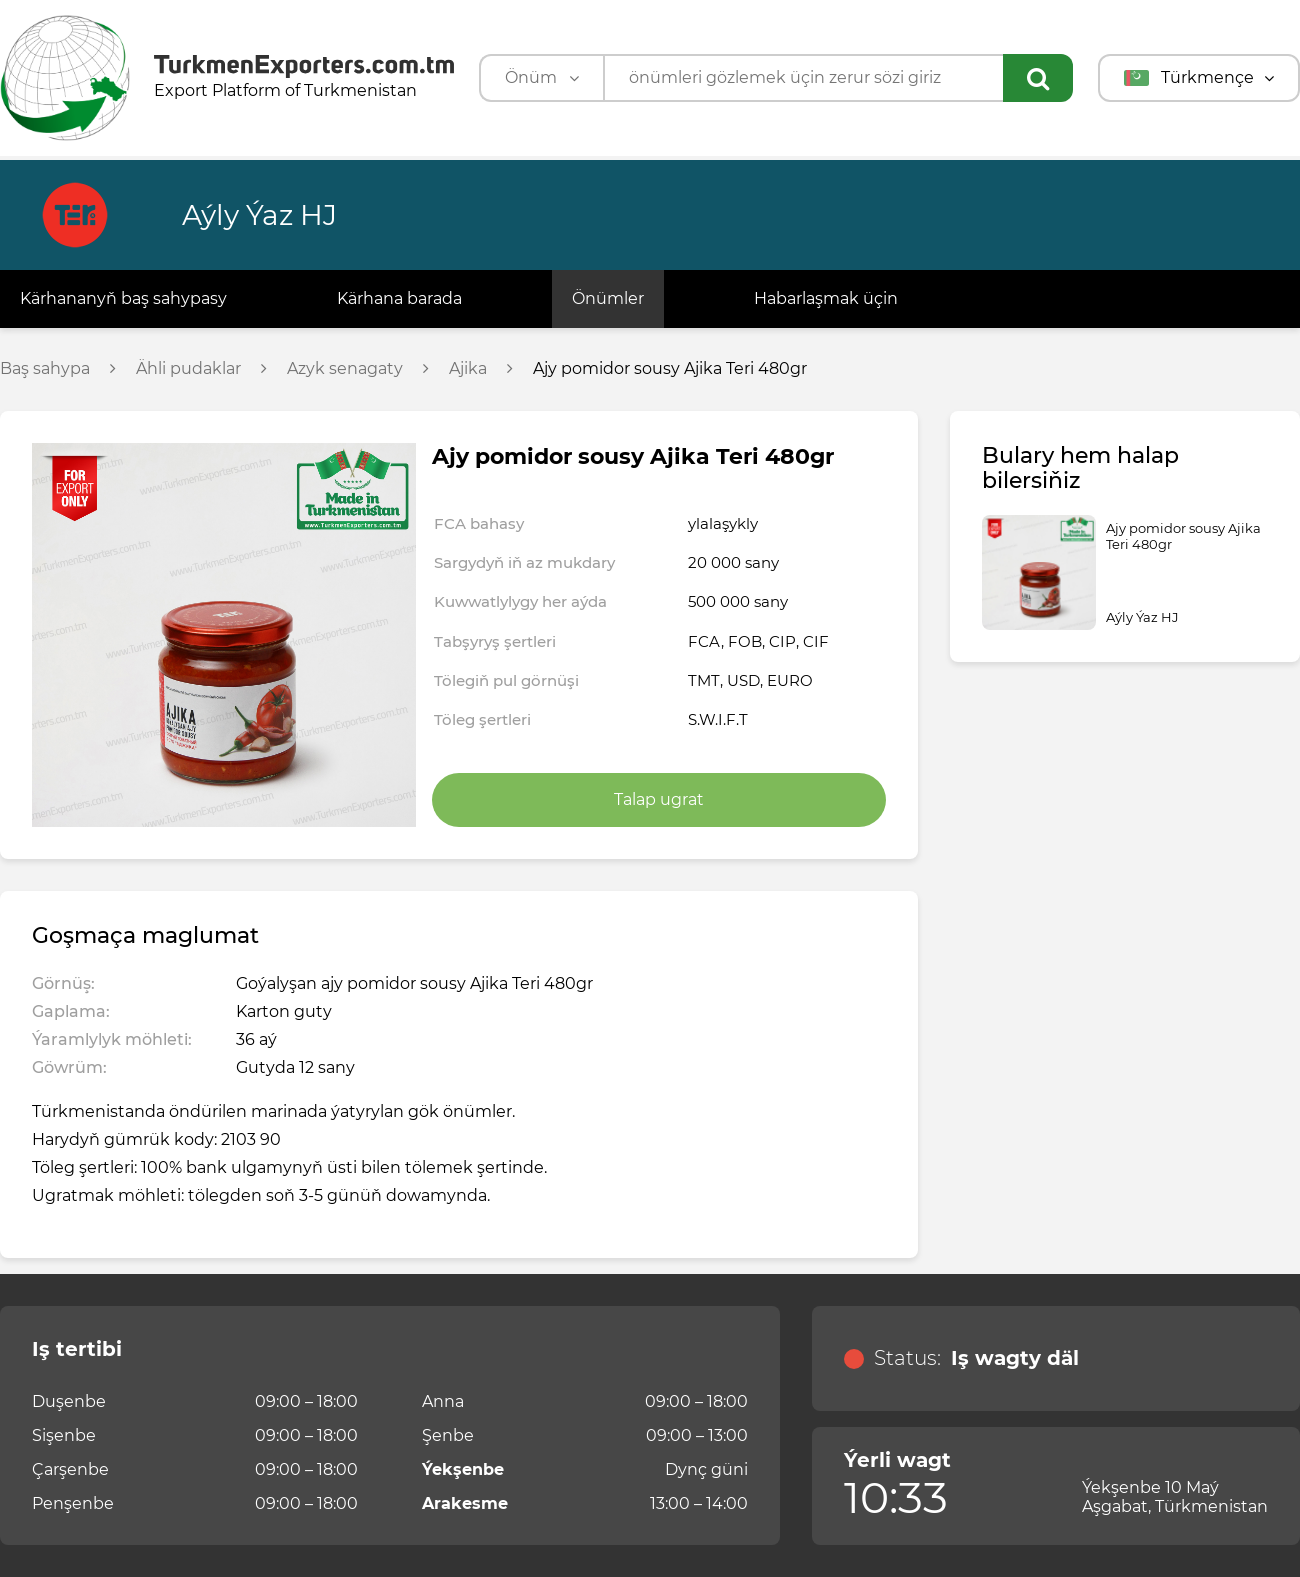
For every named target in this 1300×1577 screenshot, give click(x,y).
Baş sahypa (45, 369)
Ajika (468, 369)
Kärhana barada (399, 298)
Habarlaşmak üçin (826, 298)
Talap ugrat (659, 799)
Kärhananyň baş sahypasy (123, 298)
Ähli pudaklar (188, 369)
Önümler (608, 298)
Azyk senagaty (345, 369)
